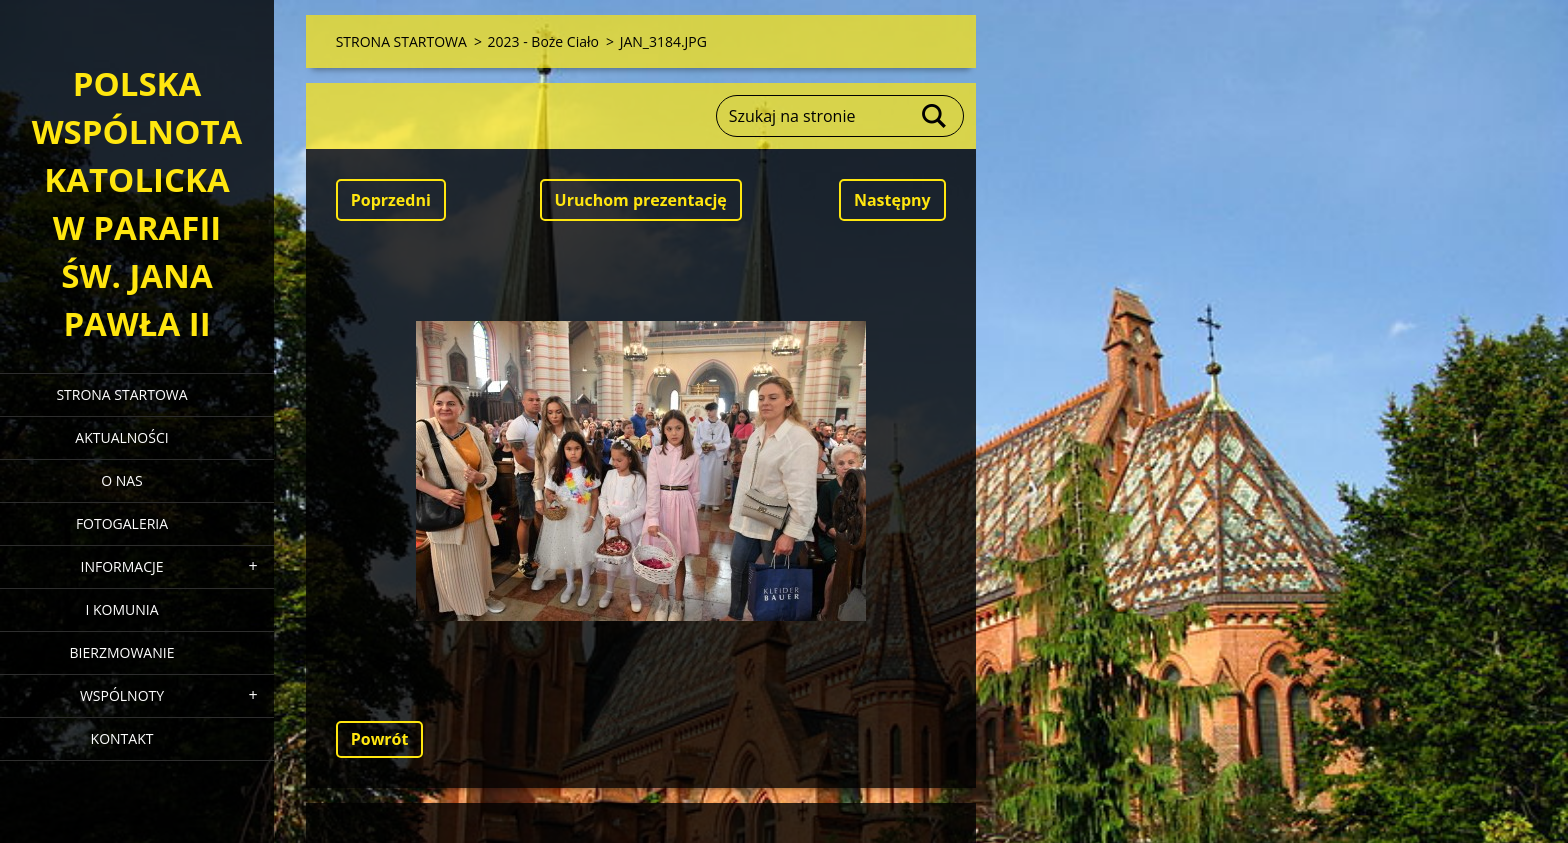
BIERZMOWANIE (122, 652)
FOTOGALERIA (122, 523)
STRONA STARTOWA (121, 394)
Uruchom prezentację (641, 200)
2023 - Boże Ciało (543, 41)
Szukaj (935, 116)
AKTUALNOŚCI (121, 437)
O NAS (122, 480)
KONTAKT (122, 738)
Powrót (380, 739)
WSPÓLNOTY (122, 695)
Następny (892, 200)
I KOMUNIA (121, 609)
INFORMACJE (121, 566)
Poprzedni (391, 200)
